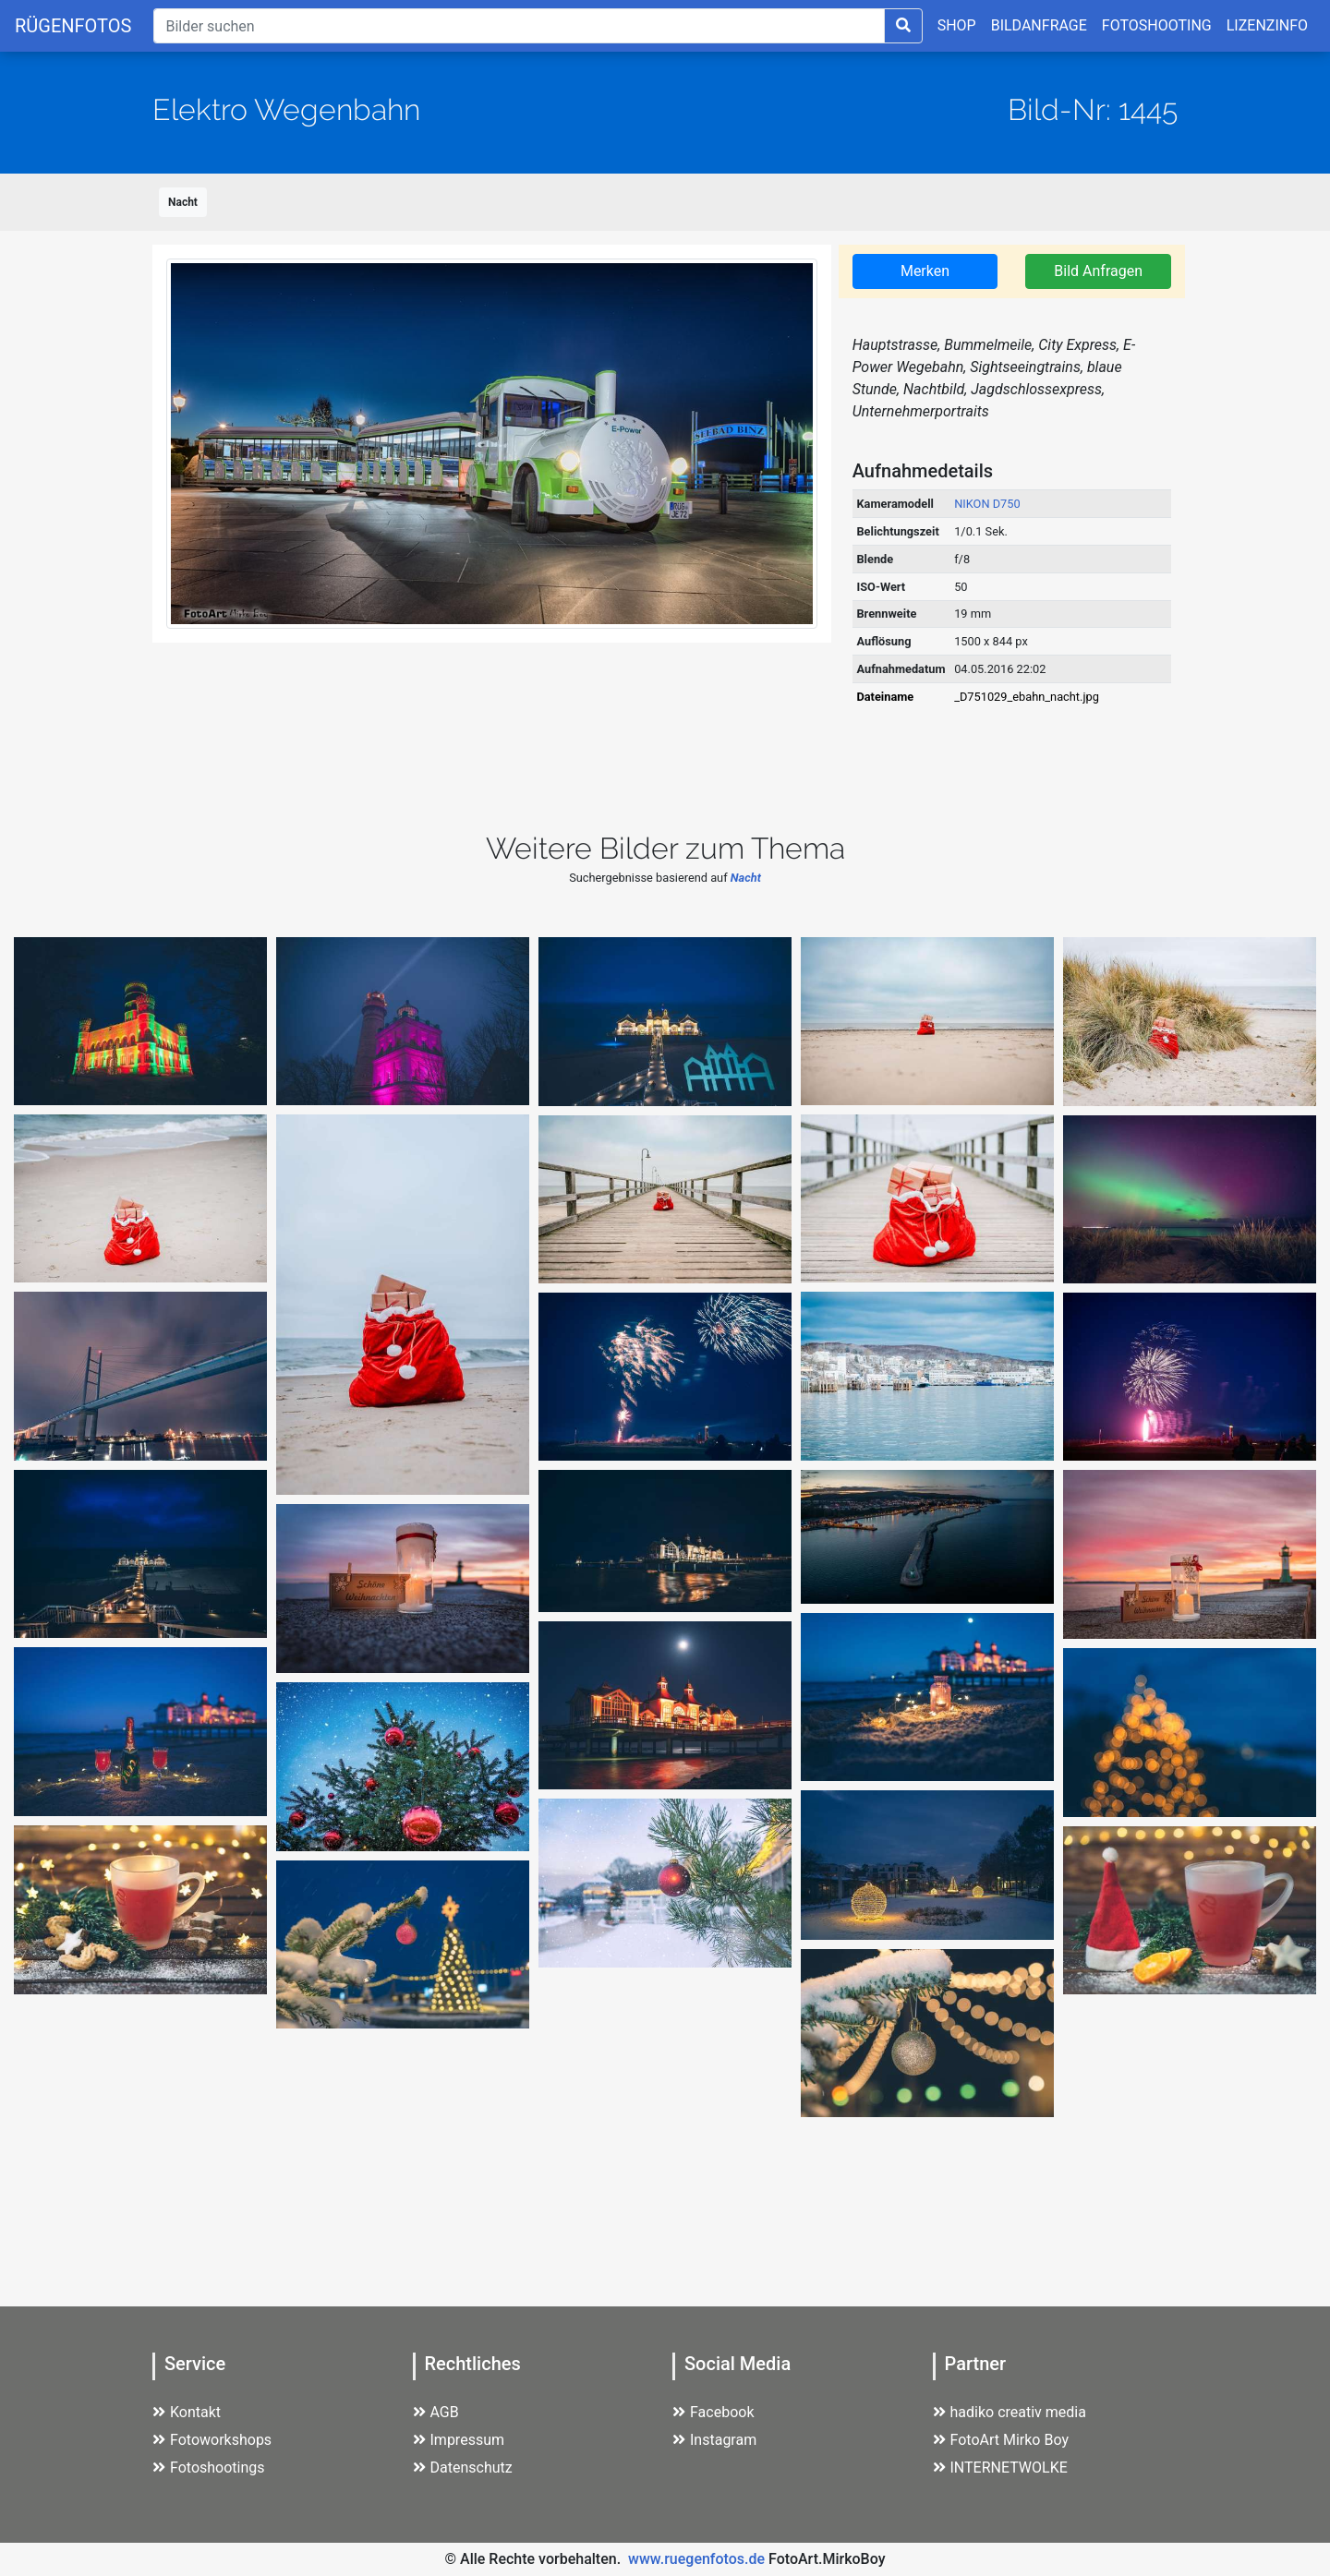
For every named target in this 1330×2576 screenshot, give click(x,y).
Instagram (714, 2440)
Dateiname (884, 697)
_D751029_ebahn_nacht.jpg (1026, 697)
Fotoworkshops (212, 2440)
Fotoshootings (208, 2467)
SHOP (956, 25)
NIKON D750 (987, 504)
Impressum (459, 2440)
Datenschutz (463, 2467)
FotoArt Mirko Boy (1001, 2440)
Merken (925, 271)
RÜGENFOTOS (73, 26)
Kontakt (186, 2412)
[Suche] (518, 25)
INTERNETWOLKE (1000, 2467)
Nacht (183, 202)
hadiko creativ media (1009, 2412)
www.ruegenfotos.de (696, 2559)
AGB (436, 2412)
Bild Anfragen (1098, 271)
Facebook (713, 2412)
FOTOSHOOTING (1157, 25)
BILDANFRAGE (1039, 25)
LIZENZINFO (1267, 25)
